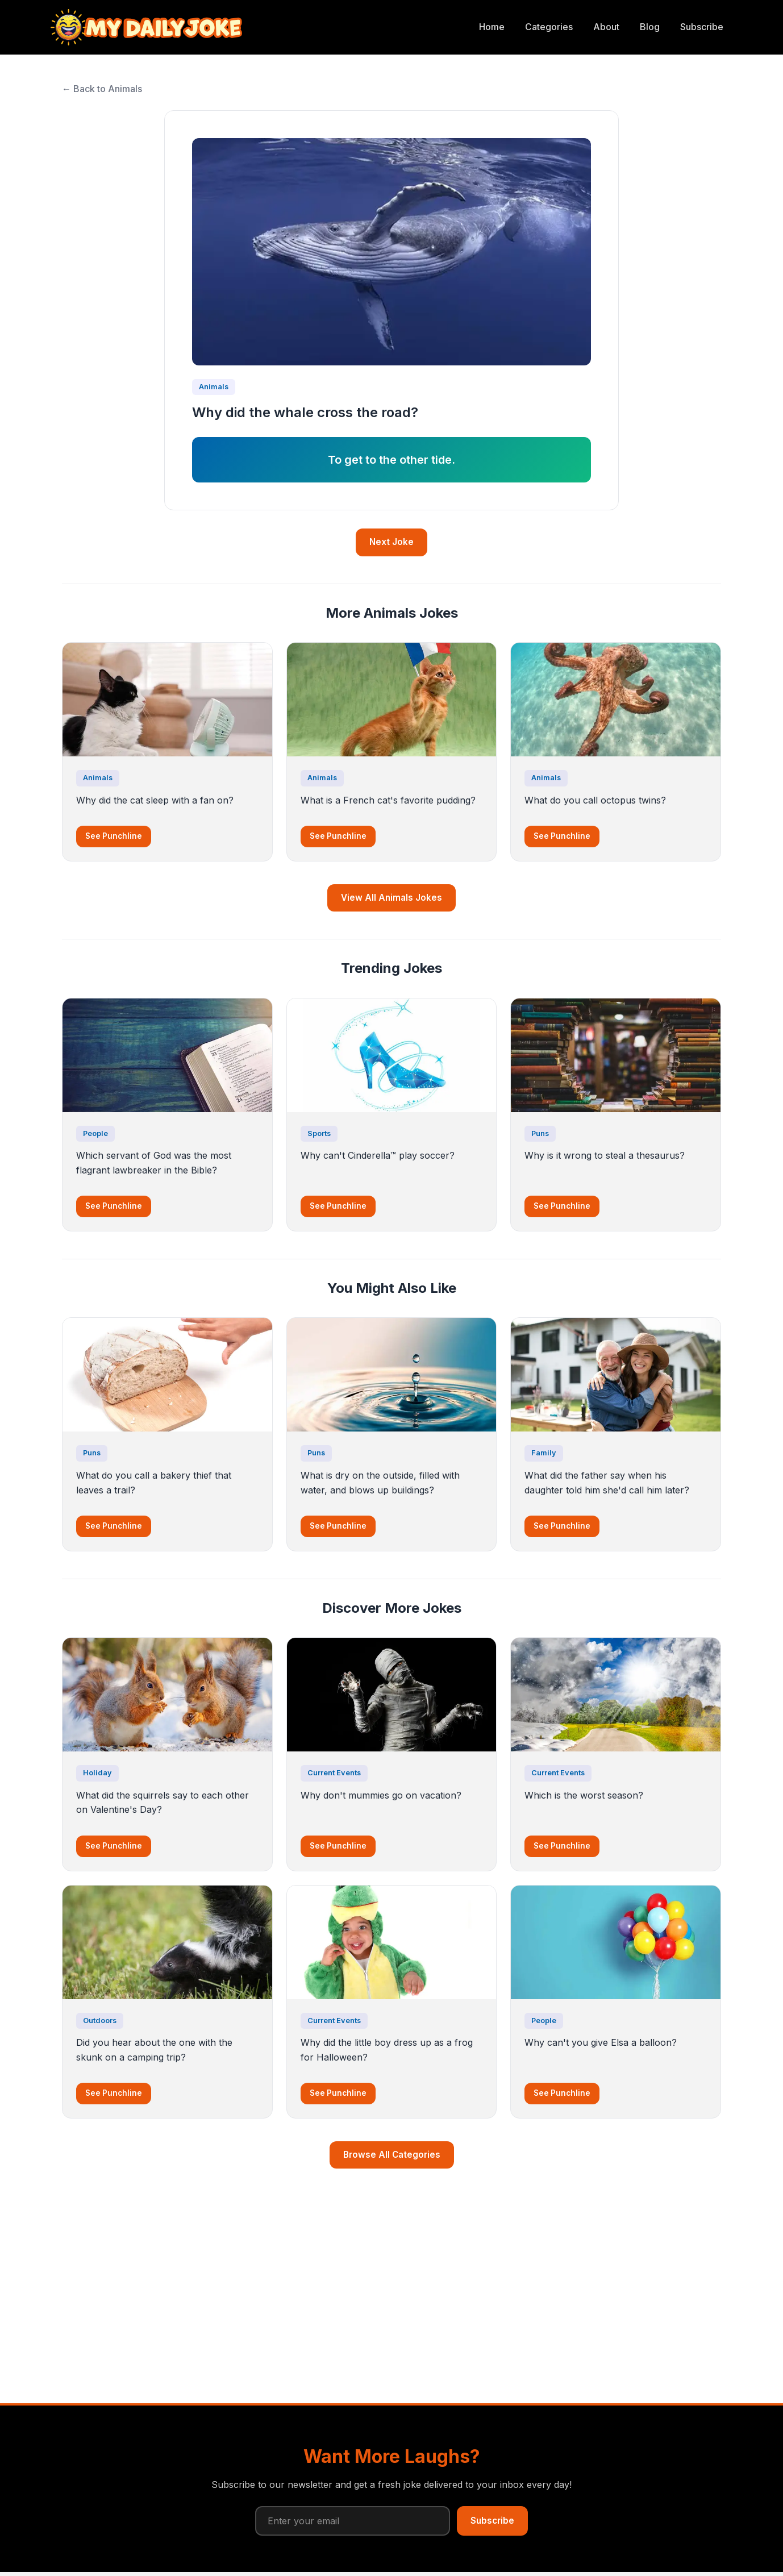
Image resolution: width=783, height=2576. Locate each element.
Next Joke (391, 541)
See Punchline (113, 835)
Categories (549, 26)
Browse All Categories (391, 2154)
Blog (650, 26)
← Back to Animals (102, 88)
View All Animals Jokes (391, 897)
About (606, 26)
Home (492, 26)
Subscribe (701, 26)
